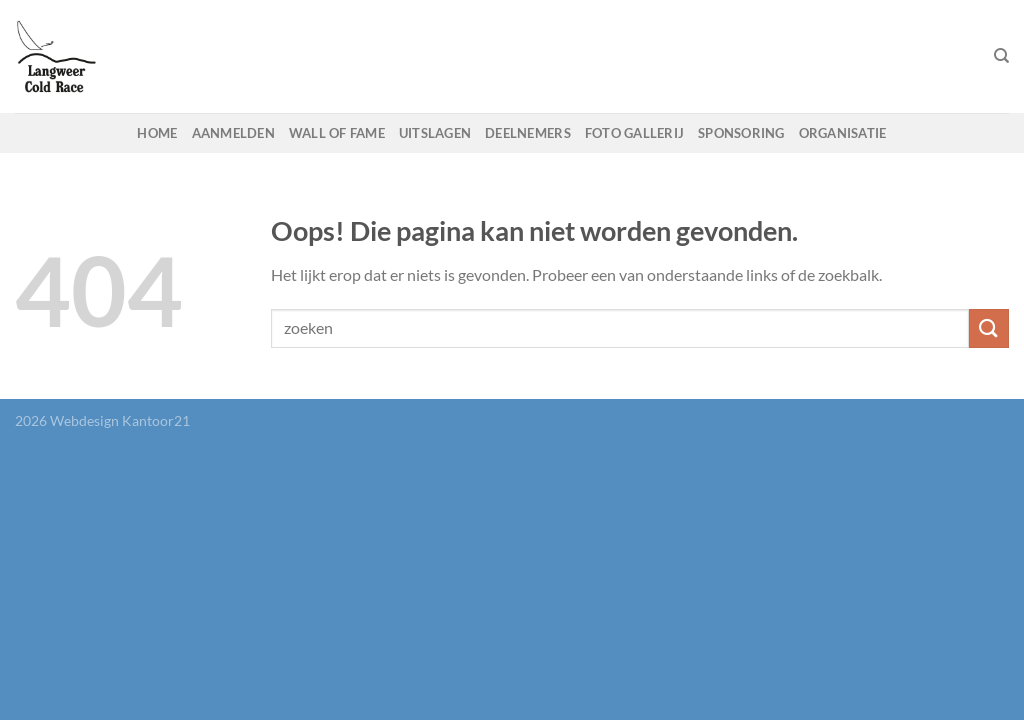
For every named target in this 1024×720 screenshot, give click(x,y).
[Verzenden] (989, 328)
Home (157, 133)
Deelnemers (528, 133)
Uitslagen (435, 133)
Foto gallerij (634, 133)
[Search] (1001, 56)
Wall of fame (337, 133)
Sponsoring (741, 133)
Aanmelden (233, 133)
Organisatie (843, 133)
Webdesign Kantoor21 (120, 420)
